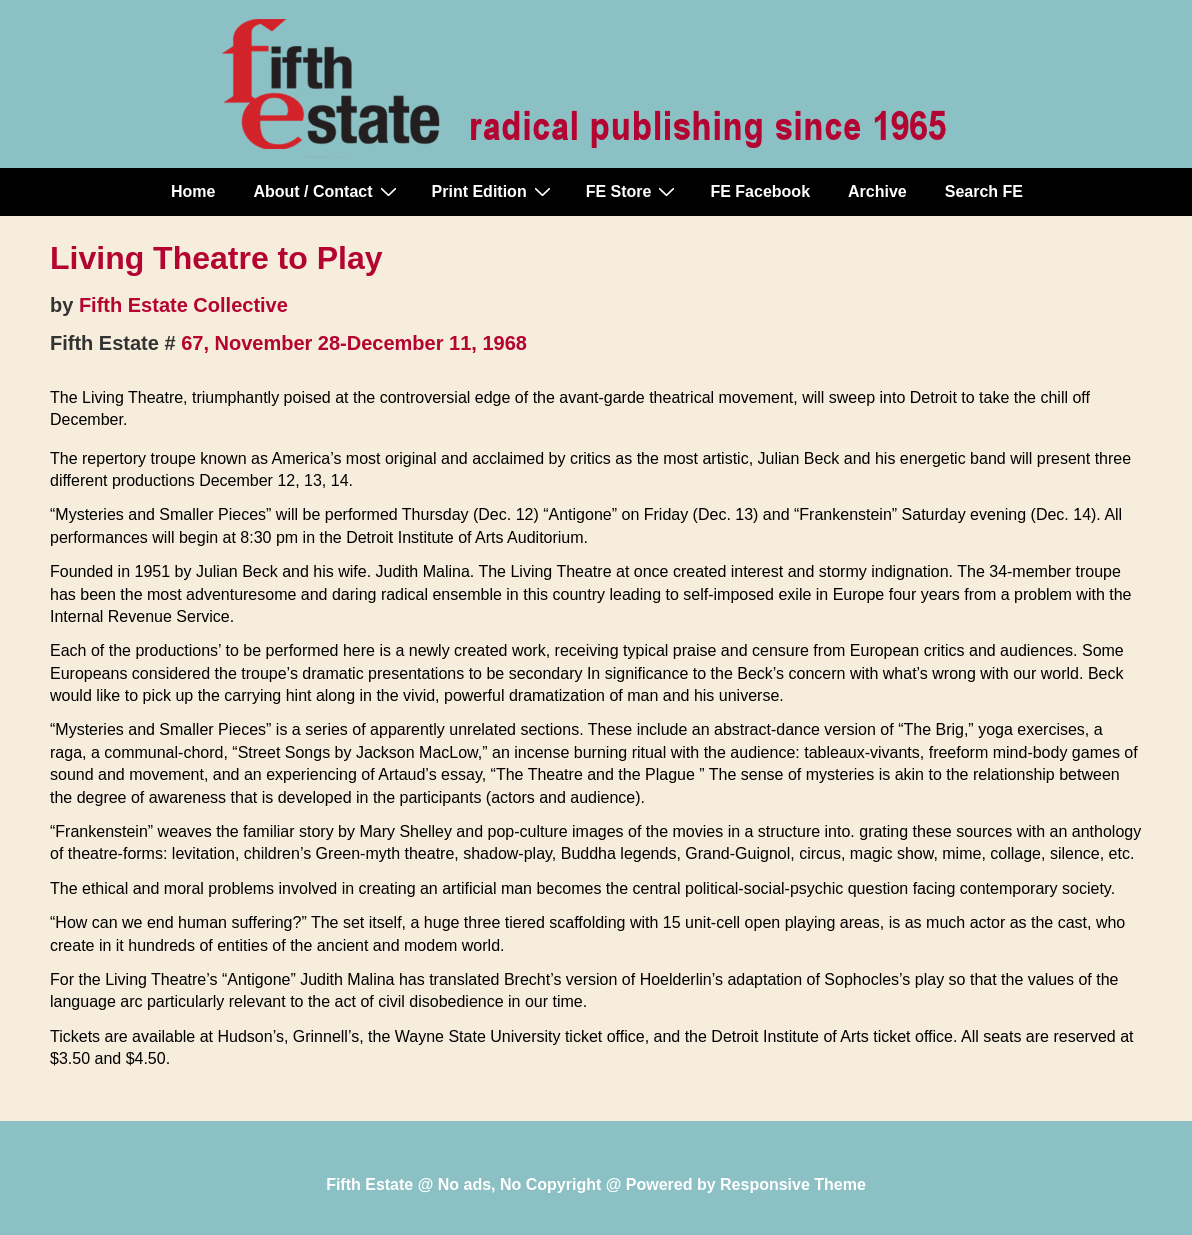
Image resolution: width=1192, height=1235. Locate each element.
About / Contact (327, 191)
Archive (877, 191)
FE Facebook (760, 191)
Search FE (984, 191)
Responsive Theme (793, 1184)
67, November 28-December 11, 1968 (354, 343)
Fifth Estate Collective (183, 305)
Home (193, 191)
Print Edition (494, 191)
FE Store (633, 191)
